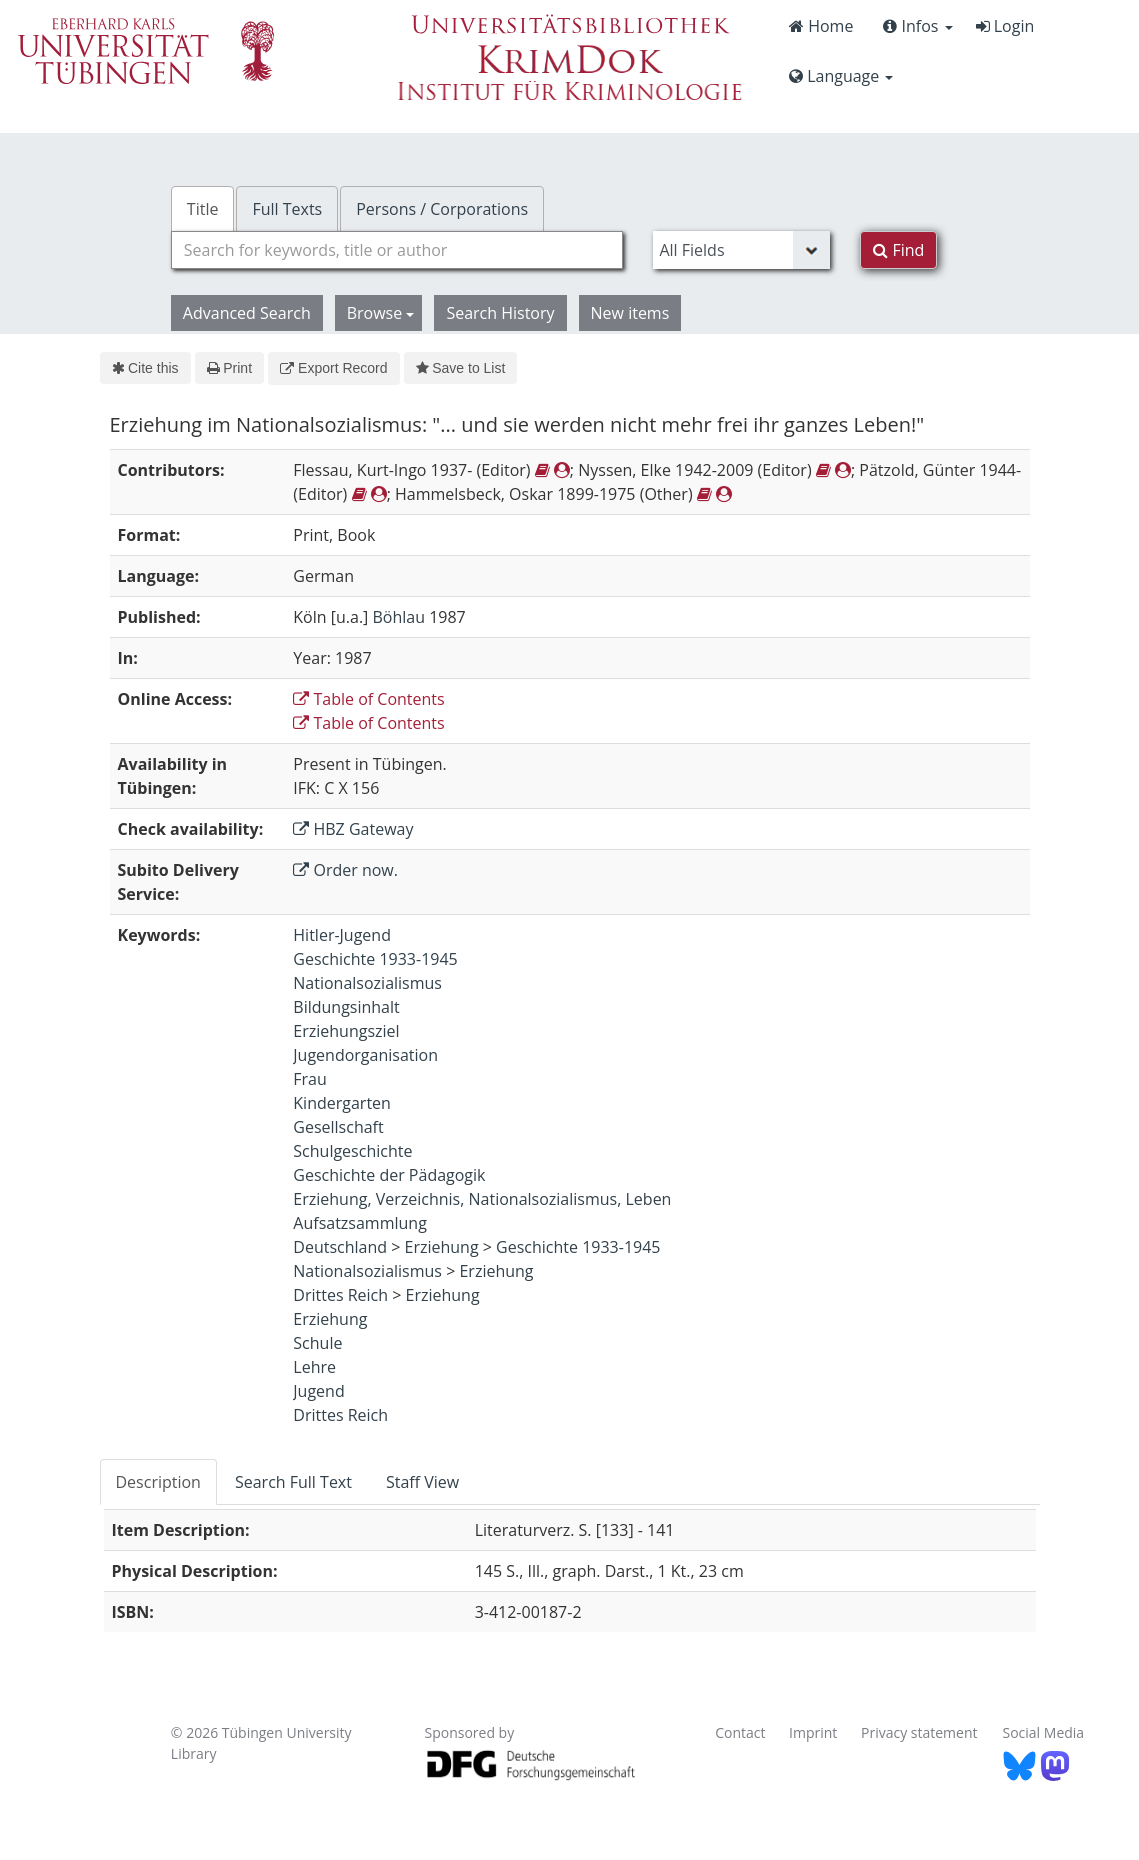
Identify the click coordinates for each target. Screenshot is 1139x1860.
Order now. (345, 870)
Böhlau (398, 617)
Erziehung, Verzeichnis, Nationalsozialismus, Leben (482, 1199)
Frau (310, 1079)
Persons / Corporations (442, 209)
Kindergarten (342, 1103)
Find (898, 250)
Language (841, 76)
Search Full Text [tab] (293, 1482)
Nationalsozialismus (367, 983)
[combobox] (397, 250)
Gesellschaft (338, 1127)
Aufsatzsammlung (360, 1223)
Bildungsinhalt (346, 1007)
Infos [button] (917, 26)
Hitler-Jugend (342, 935)
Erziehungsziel (346, 1031)
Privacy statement (919, 1732)
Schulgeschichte (352, 1151)
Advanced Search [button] (247, 313)
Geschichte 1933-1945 (375, 959)
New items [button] (630, 313)
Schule (317, 1343)
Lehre (314, 1367)
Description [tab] (158, 1482)
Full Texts (287, 209)
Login (1005, 26)
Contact (740, 1732)
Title (203, 209)
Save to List (461, 368)
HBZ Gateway (353, 829)
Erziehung (442, 1247)
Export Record (333, 368)
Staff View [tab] (422, 1482)
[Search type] (741, 250)
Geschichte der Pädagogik (389, 1175)
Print (229, 368)
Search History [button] (500, 313)
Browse (381, 313)
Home (821, 26)
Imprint (813, 1732)
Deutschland (340, 1247)
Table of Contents (368, 699)
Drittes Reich (340, 1295)
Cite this (145, 368)
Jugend (318, 1391)
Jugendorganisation (365, 1055)
